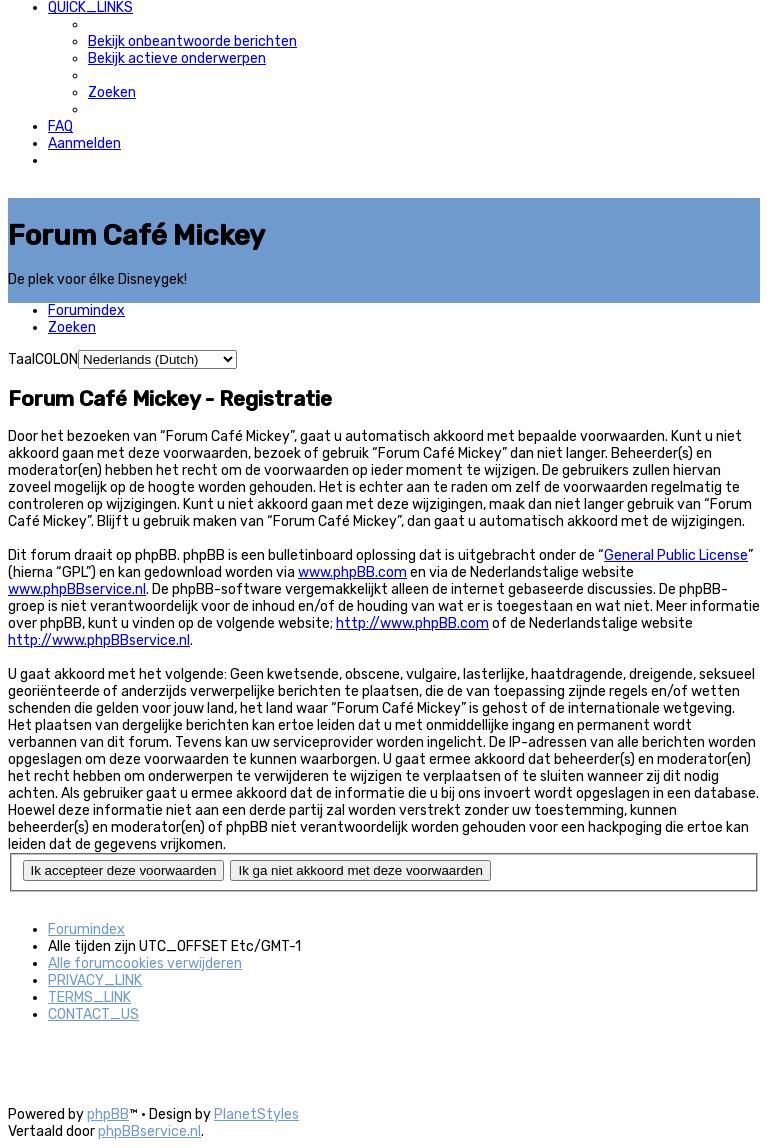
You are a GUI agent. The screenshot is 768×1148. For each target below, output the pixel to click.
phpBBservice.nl (149, 1131)
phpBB (108, 1114)
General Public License (676, 555)
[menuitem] (192, 41)
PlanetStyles (256, 1114)
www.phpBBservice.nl (77, 589)
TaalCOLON (43, 359)
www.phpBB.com (352, 572)
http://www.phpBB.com (412, 623)
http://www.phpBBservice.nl (99, 640)
